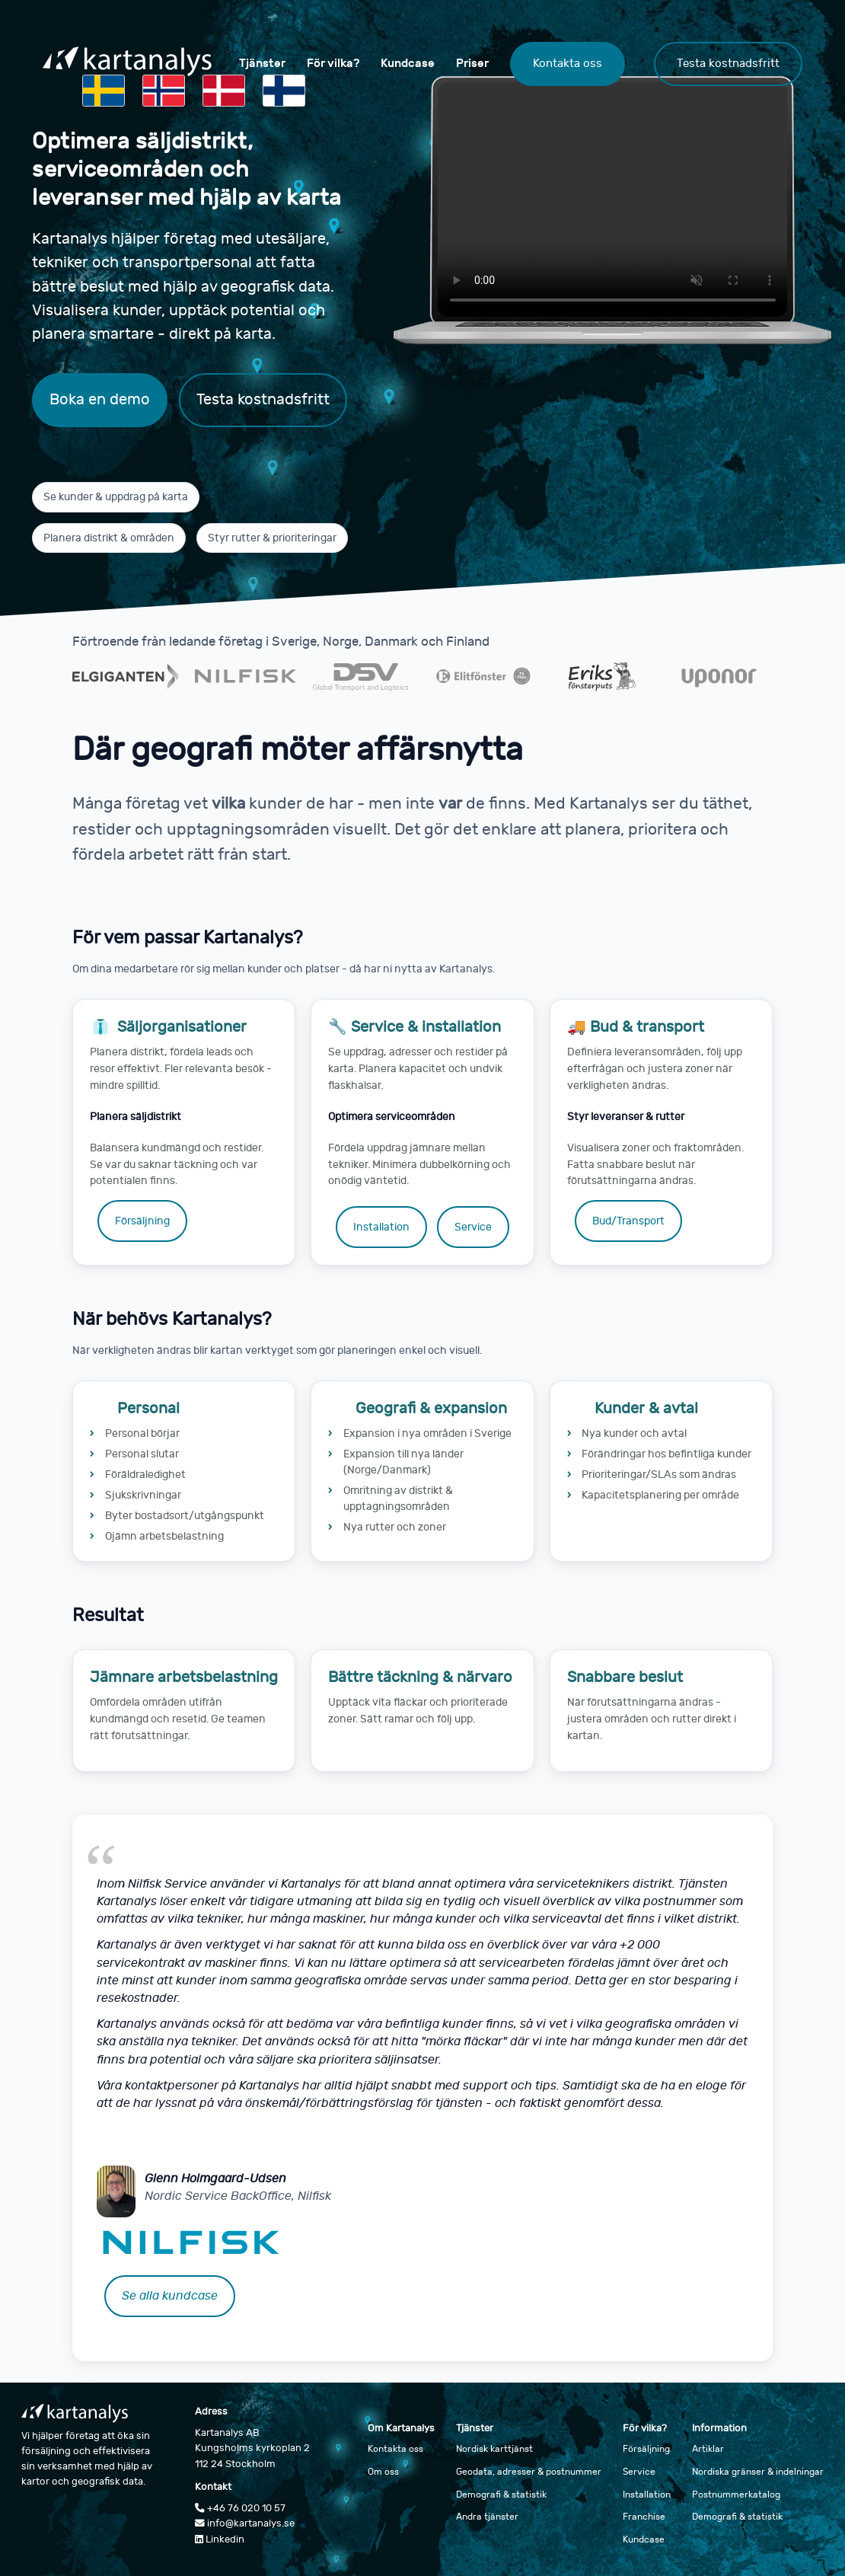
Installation (381, 1227)
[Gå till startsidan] (127, 63)
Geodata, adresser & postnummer (528, 2471)
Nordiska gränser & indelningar (758, 2471)
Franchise (644, 2516)
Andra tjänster (487, 2516)
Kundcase (408, 63)
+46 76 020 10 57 (240, 2508)
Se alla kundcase (170, 2296)
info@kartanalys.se (245, 2523)
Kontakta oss (567, 63)
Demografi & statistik (501, 2494)
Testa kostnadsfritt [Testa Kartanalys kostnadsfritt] (263, 399)
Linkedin (219, 2539)
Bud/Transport (628, 1221)
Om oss (383, 2471)
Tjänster (262, 63)
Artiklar (708, 2449)
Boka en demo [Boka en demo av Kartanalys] (99, 399)
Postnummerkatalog (736, 2494)
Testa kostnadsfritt (728, 63)
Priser (472, 63)
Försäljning (142, 1221)
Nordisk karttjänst (494, 2449)
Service (473, 1227)
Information (719, 2428)
